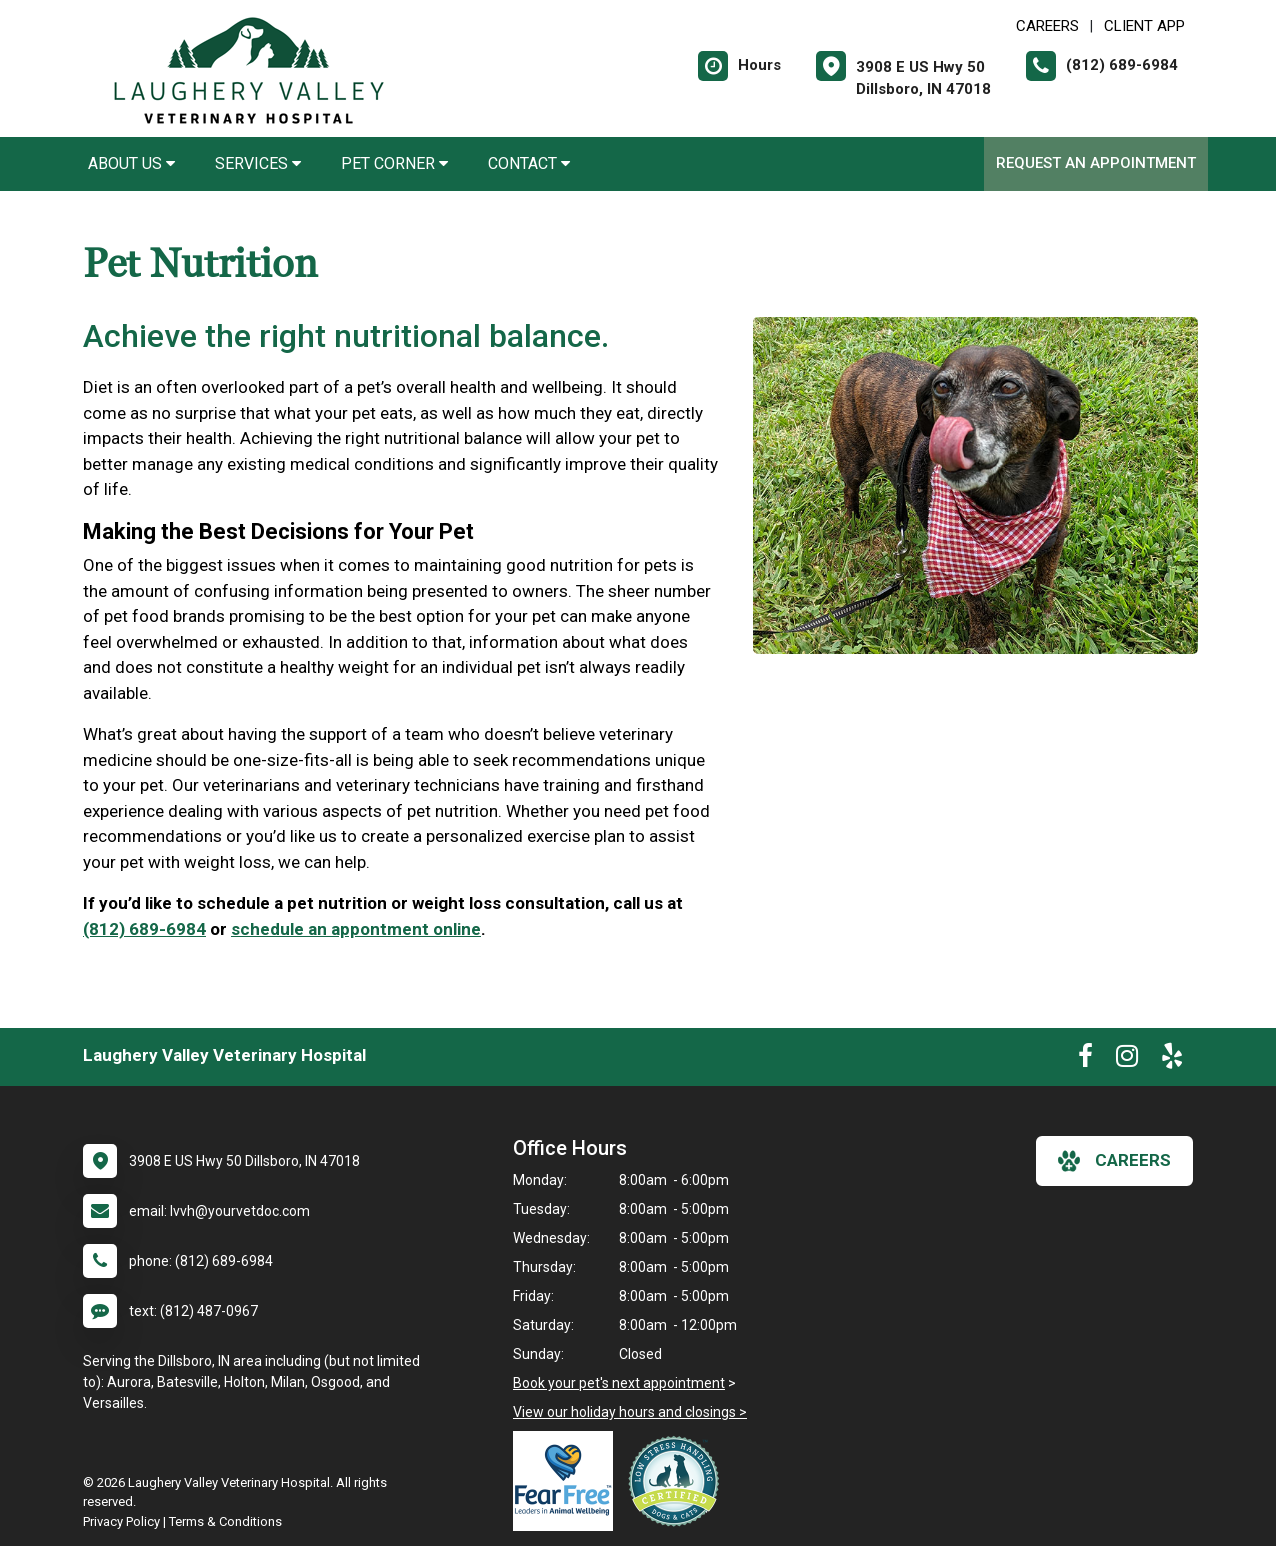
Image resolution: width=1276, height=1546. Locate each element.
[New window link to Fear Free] (568, 1481)
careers (1114, 1161)
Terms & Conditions (225, 1521)
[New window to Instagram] (1127, 1060)
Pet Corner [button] (394, 163)
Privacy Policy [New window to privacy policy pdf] (121, 1521)
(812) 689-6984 (144, 929)
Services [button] (258, 163)
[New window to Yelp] (1172, 1060)
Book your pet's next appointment (619, 1383)
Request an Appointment (1096, 163)
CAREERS (1047, 26)
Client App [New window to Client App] (1144, 26)
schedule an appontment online (356, 929)
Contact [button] (529, 163)
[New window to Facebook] (1085, 1060)
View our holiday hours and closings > (630, 1412)
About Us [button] (131, 163)
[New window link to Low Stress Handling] (678, 1481)
